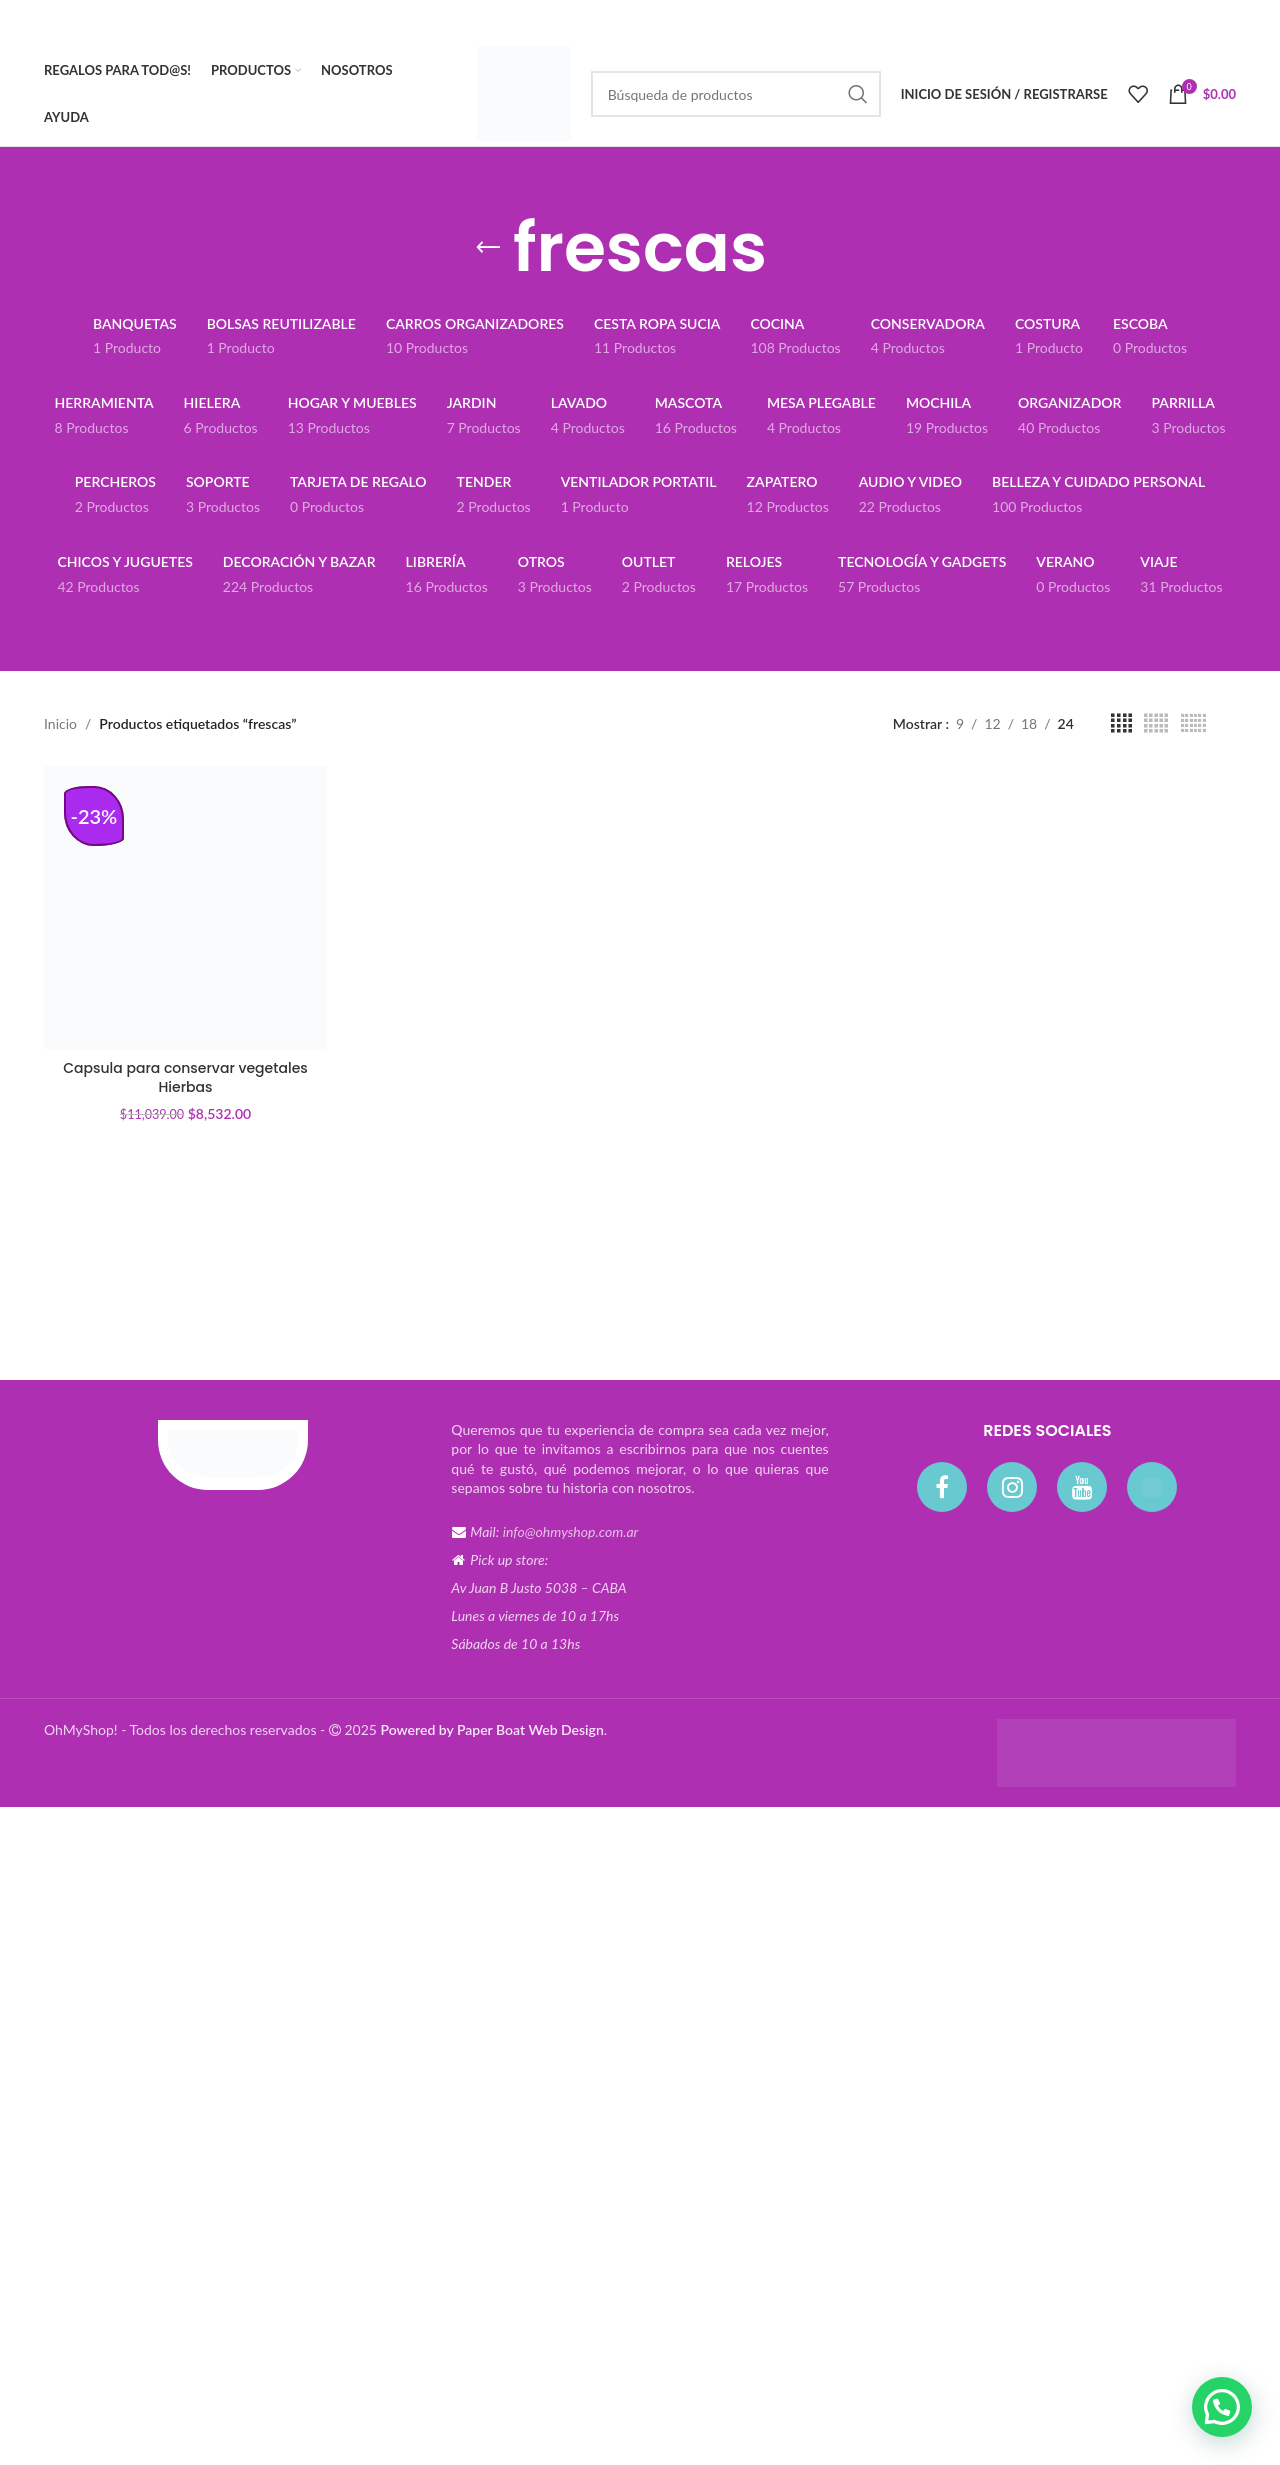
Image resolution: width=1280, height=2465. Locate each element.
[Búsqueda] (736, 94)
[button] (1222, 2407)
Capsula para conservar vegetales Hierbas (185, 1078)
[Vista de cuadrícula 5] (1156, 723)
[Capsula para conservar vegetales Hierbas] (185, 907)
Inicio (60, 723)
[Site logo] (524, 92)
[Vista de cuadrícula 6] (1193, 723)
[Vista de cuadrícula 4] (1121, 723)
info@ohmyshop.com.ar (571, 1531)
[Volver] (488, 248)
